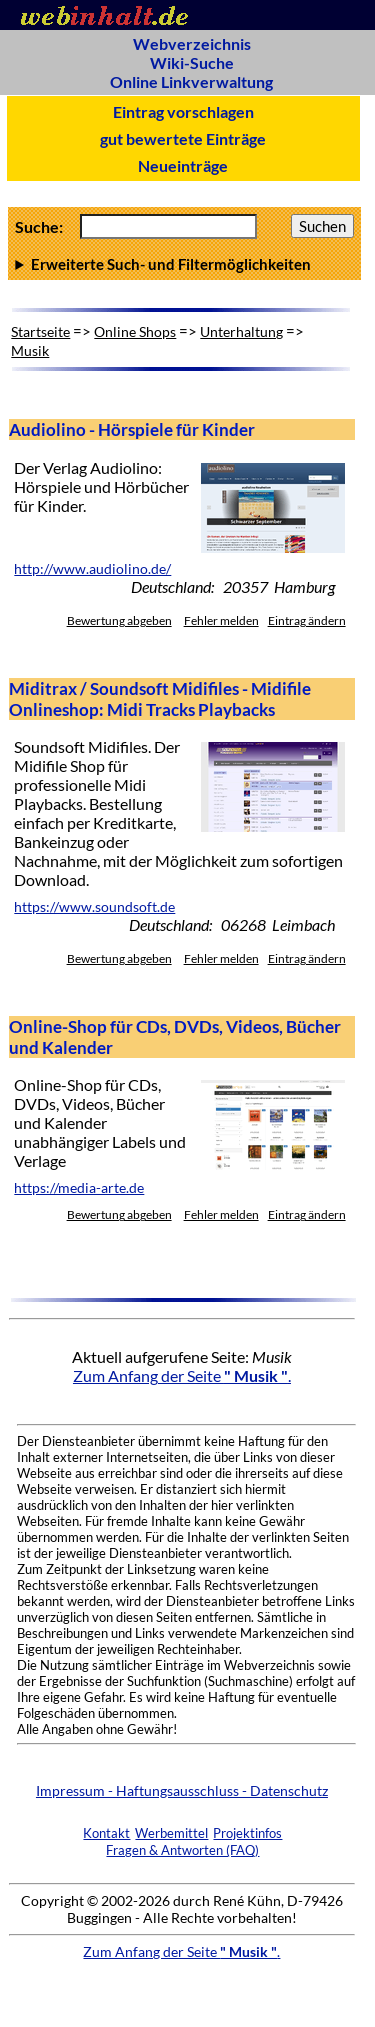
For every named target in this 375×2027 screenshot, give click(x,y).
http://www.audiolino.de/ (92, 569)
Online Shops (135, 331)
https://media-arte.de (79, 1188)
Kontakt (106, 1833)
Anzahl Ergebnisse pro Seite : (184, 264)
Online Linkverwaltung (191, 81)
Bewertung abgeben (119, 620)
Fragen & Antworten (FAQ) (182, 1850)
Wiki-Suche (192, 62)
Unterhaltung (241, 331)
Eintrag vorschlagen (183, 111)
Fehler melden (221, 620)
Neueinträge (183, 165)
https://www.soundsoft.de (94, 907)
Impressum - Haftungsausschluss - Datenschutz (182, 1790)
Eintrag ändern (307, 620)
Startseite (40, 331)
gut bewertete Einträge (183, 138)
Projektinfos (247, 1833)
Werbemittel (171, 1833)
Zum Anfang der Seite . (182, 1375)
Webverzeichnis (192, 43)
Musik (30, 350)
